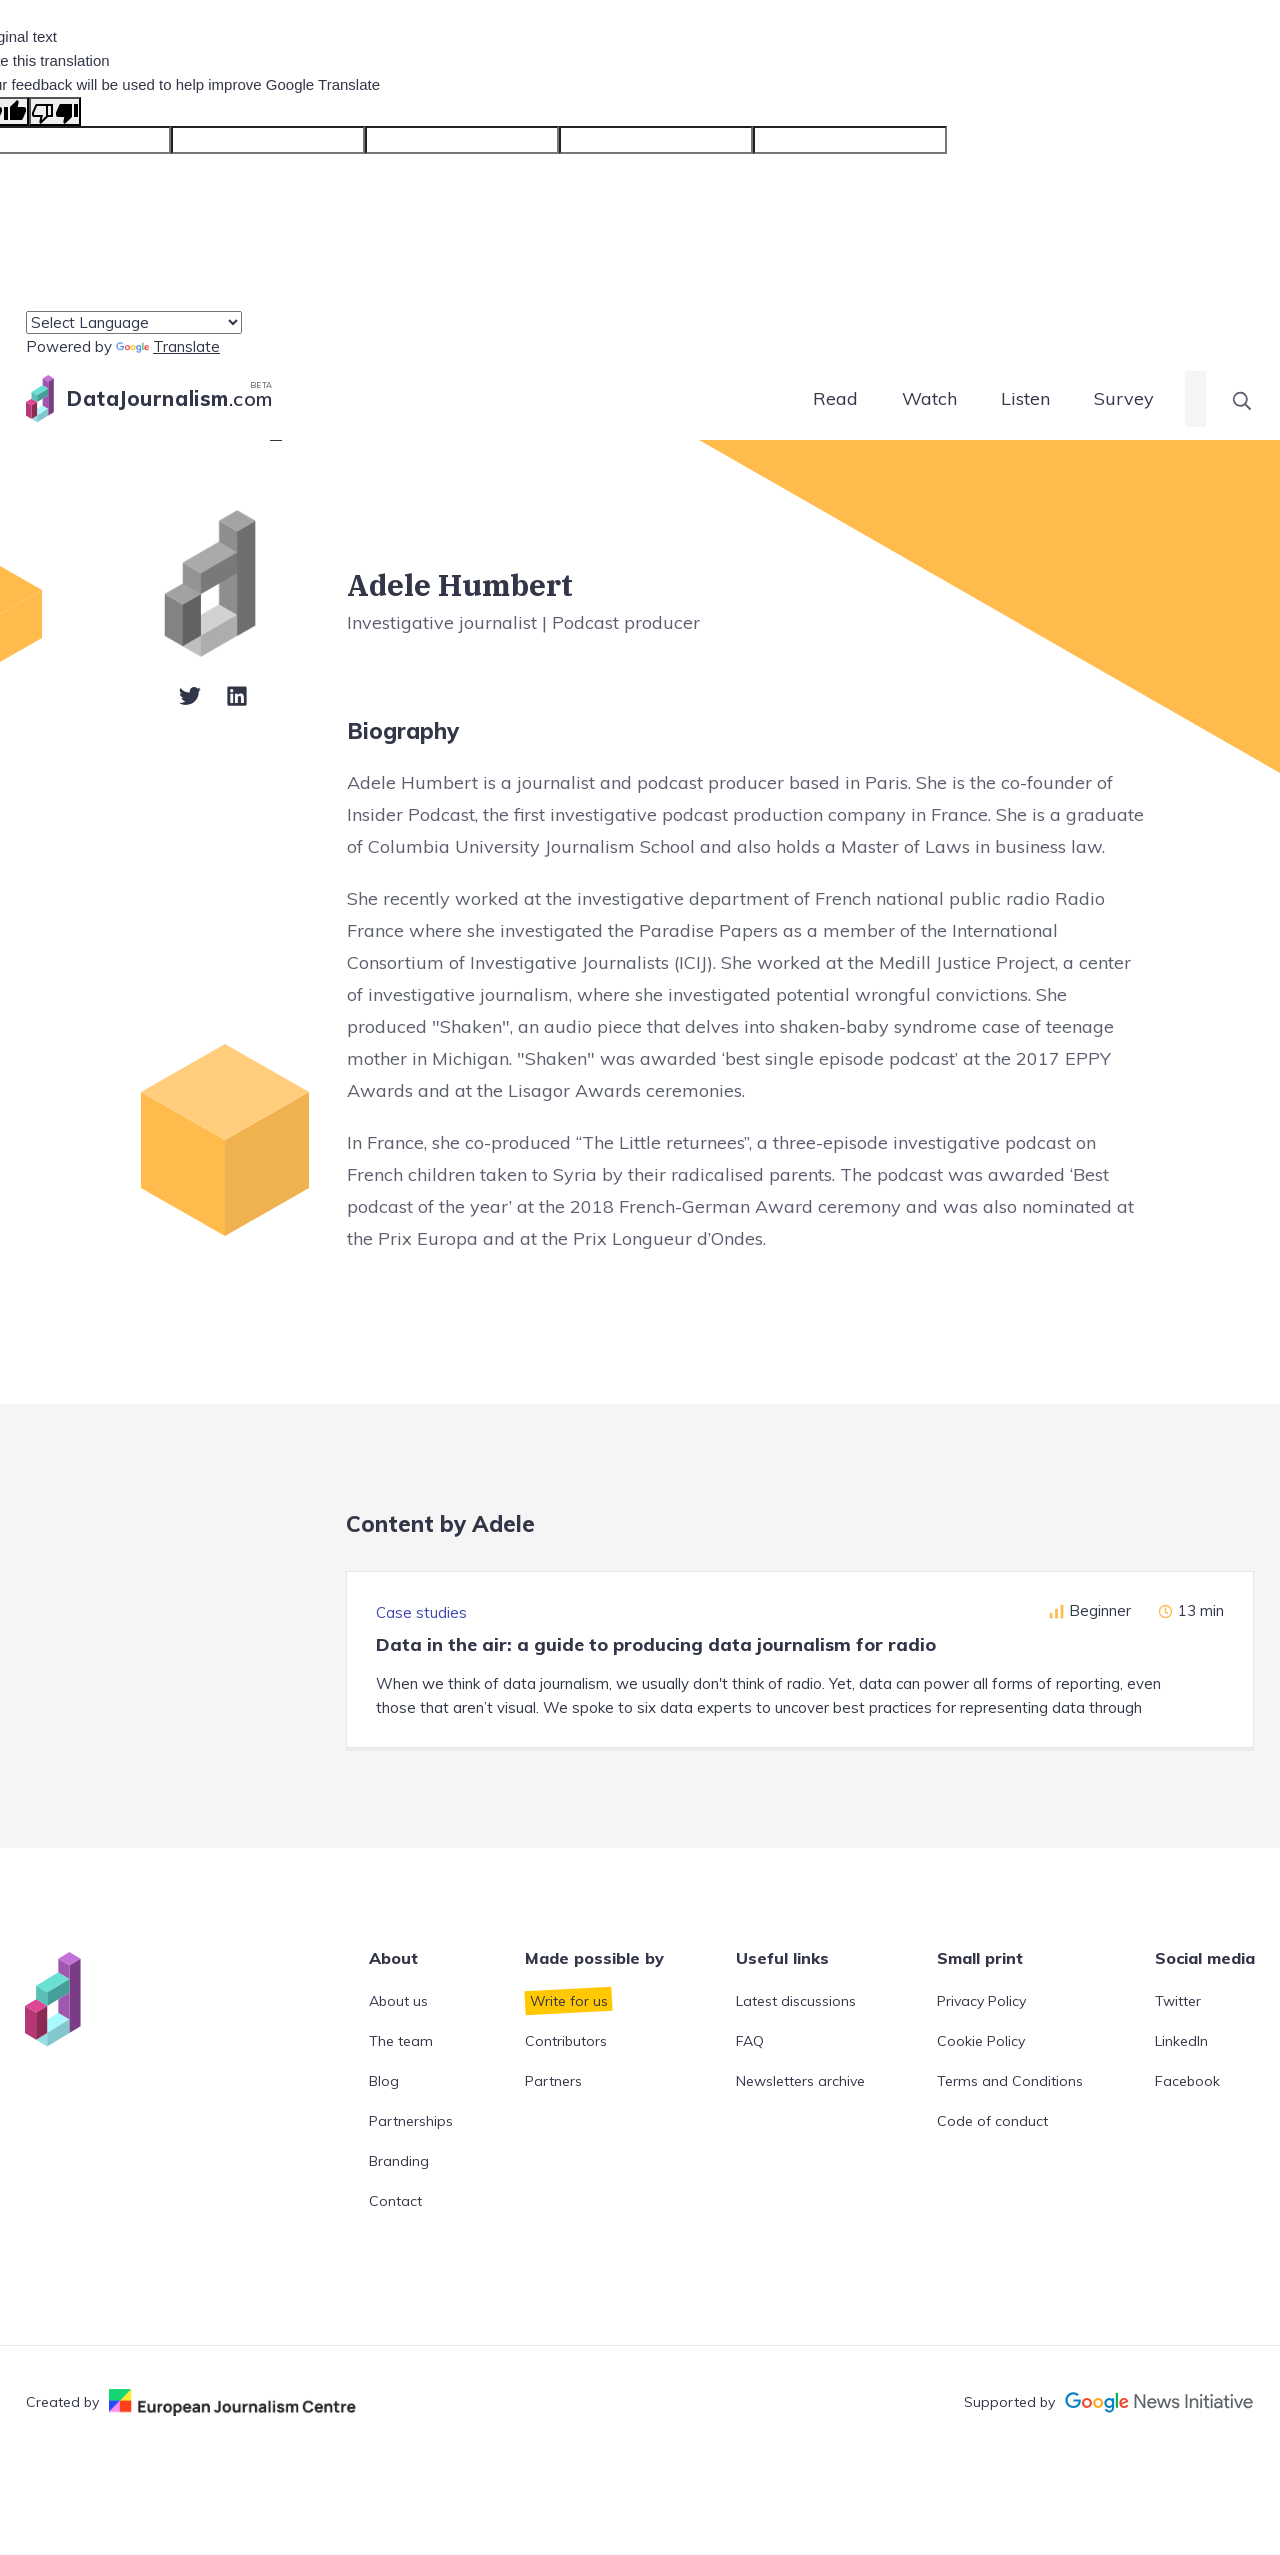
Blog (384, 2081)
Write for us (569, 2001)
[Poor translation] (55, 111)
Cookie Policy (981, 2041)
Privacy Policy (981, 2001)
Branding (399, 2161)
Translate (168, 346)
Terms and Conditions (1010, 2081)
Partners (553, 2081)
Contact (395, 2201)
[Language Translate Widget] (134, 322)
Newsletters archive (800, 2081)
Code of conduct (992, 2121)
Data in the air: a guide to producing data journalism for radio (656, 1644)
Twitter (1178, 2001)
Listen (1025, 398)
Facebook (1187, 2081)
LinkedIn (1181, 2041)
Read (835, 398)
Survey (1124, 398)
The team (401, 2041)
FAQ (750, 2041)
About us (398, 2001)
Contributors (566, 2041)
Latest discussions (796, 2001)
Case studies (421, 1612)
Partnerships (411, 2121)
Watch (929, 398)
